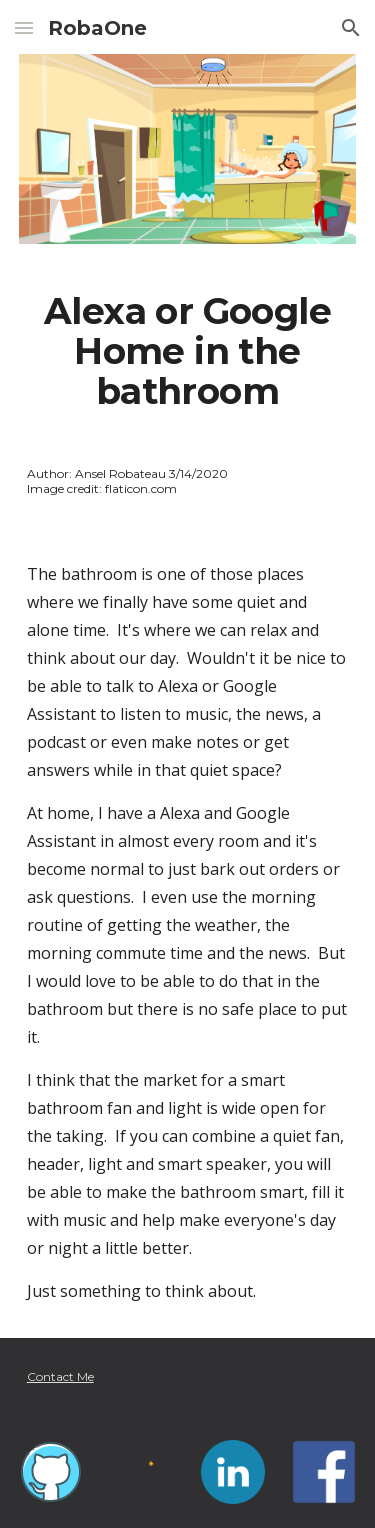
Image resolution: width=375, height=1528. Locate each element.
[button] (24, 27)
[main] (188, 352)
